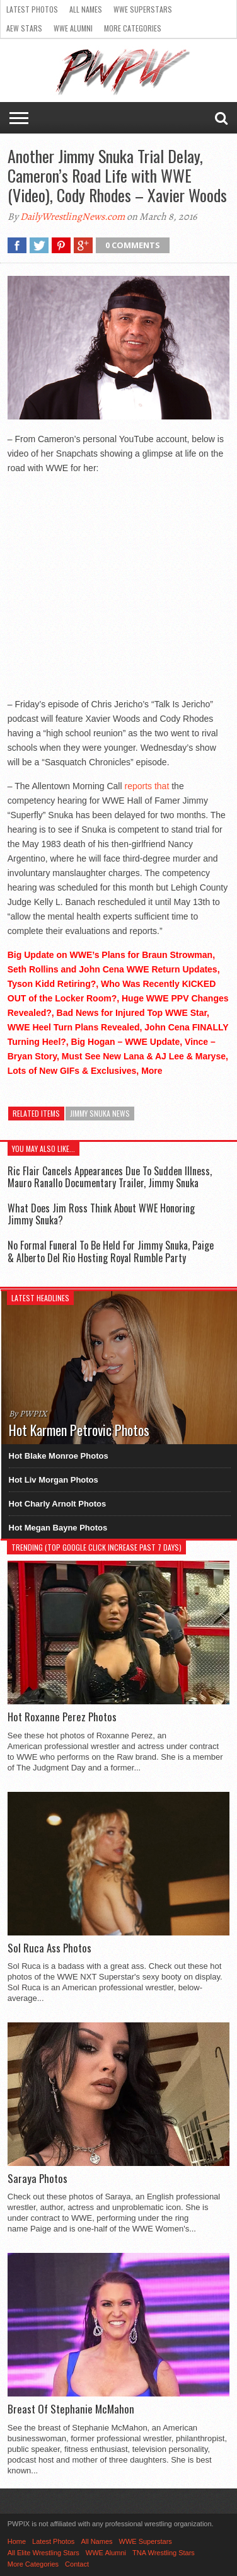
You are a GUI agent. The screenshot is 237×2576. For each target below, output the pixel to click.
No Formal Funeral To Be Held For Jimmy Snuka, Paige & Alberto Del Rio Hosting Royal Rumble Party (111, 1251)
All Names (85, 9)
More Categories (132, 28)
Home (17, 2541)
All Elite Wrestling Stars (43, 2552)
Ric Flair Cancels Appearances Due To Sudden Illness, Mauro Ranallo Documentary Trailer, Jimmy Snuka (110, 1176)
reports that (146, 786)
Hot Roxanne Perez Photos (62, 1717)
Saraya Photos (37, 2178)
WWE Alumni (73, 28)
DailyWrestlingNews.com (72, 217)
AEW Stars (24, 28)
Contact (77, 2564)
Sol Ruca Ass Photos (49, 1948)
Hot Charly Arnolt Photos (58, 1503)
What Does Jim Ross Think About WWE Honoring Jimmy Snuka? (101, 1214)
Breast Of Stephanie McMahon (71, 2409)
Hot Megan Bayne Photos (58, 1527)
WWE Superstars (142, 9)
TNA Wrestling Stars (163, 2552)
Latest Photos (32, 9)
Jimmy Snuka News (100, 1113)
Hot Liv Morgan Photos (53, 1480)
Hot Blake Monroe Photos (58, 1456)
